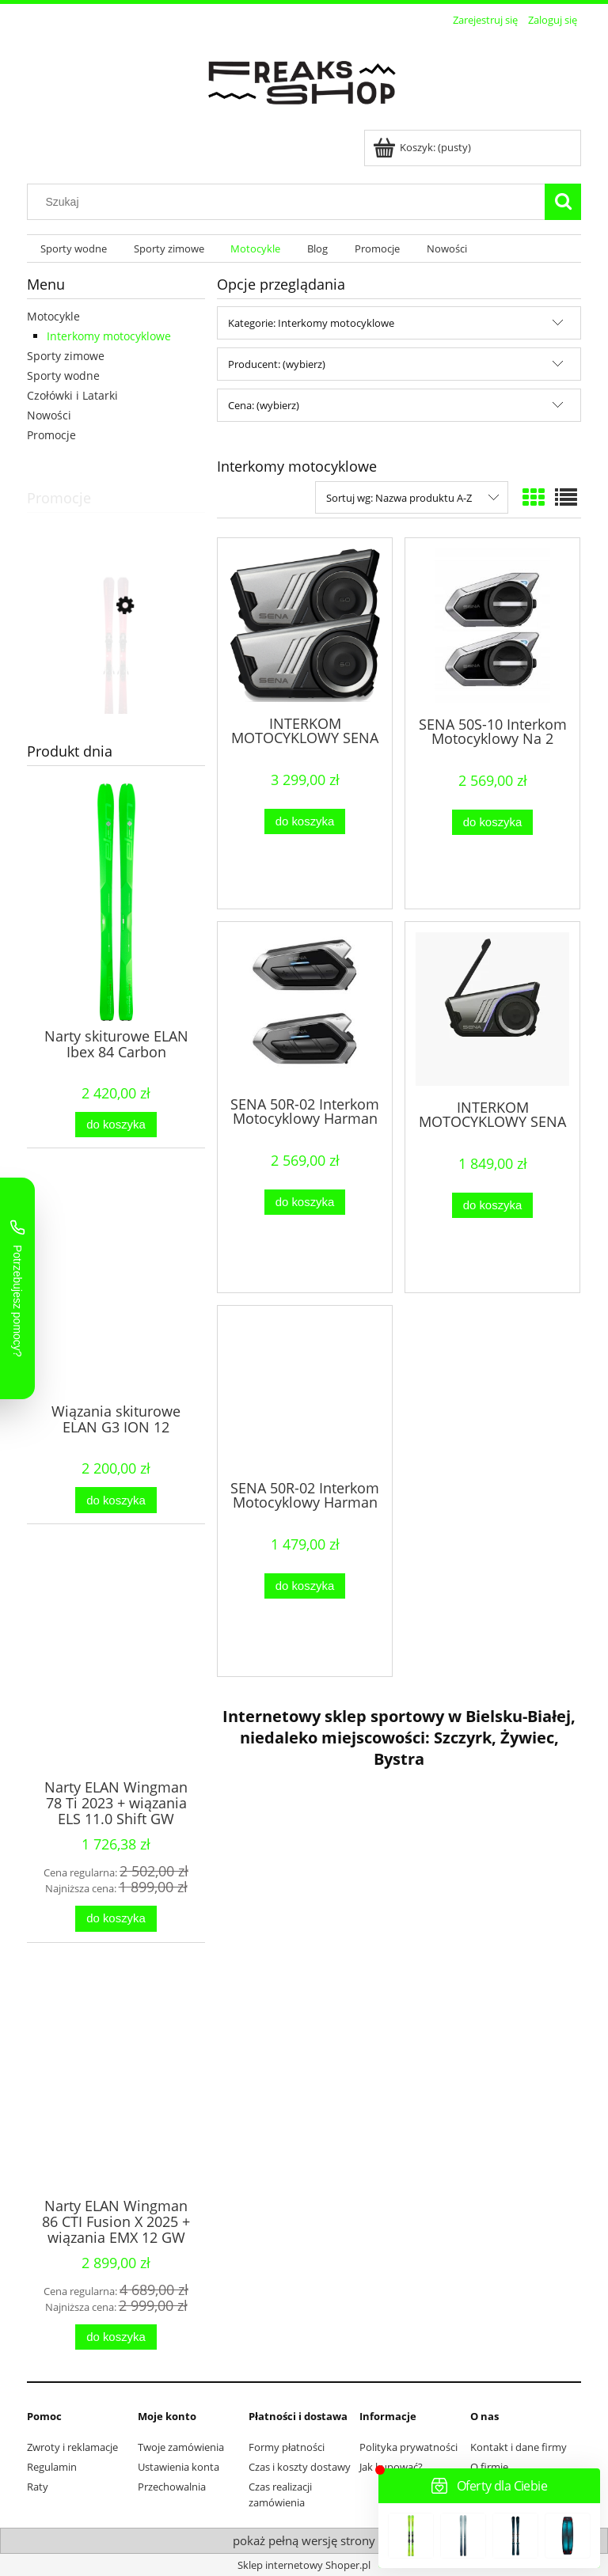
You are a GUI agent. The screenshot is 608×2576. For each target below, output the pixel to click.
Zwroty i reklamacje (72, 2447)
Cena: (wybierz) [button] (263, 405)
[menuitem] (73, 249)
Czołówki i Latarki (72, 395)
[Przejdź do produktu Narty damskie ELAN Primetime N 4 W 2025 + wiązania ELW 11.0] (116, 676)
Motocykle (53, 316)
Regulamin (52, 2467)
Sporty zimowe (65, 355)
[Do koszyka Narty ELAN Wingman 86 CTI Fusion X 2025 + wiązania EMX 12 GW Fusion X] (115, 2337)
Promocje (51, 434)
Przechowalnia (172, 2486)
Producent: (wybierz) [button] (276, 364)
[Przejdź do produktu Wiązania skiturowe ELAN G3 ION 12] (116, 1309)
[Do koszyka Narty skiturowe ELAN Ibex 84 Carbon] (115, 1125)
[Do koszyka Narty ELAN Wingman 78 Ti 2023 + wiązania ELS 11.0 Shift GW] (115, 1919)
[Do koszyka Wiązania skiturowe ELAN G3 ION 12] (115, 1500)
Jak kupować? (391, 2467)
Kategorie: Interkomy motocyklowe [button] (311, 323)
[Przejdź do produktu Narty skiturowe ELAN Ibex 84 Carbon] (116, 933)
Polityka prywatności (408, 2447)
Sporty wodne (63, 375)
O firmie (489, 2467)
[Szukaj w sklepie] (289, 201)
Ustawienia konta (178, 2467)
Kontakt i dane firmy (518, 2447)
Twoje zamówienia (181, 2447)
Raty (37, 2486)
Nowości (49, 415)
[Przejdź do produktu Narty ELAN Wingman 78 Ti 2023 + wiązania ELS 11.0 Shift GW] (116, 1685)
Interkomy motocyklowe (109, 335)
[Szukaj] (563, 202)
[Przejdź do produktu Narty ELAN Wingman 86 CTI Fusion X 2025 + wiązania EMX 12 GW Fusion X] (116, 2103)
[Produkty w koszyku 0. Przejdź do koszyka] (423, 147)
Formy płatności (287, 2447)
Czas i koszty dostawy (300, 2467)
